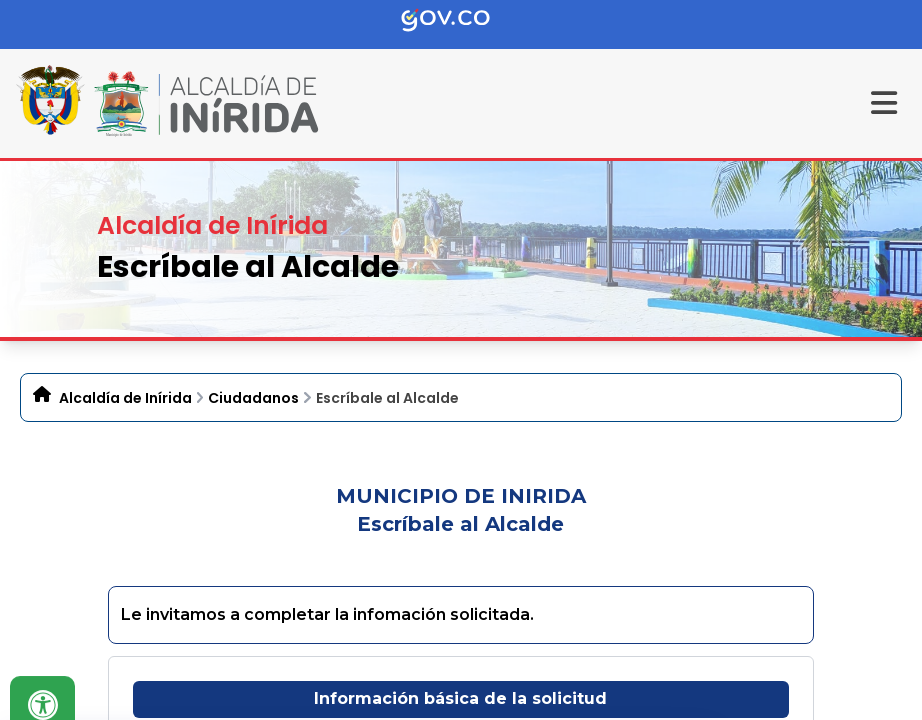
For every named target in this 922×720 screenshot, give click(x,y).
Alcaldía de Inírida (125, 398)
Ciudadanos (253, 398)
